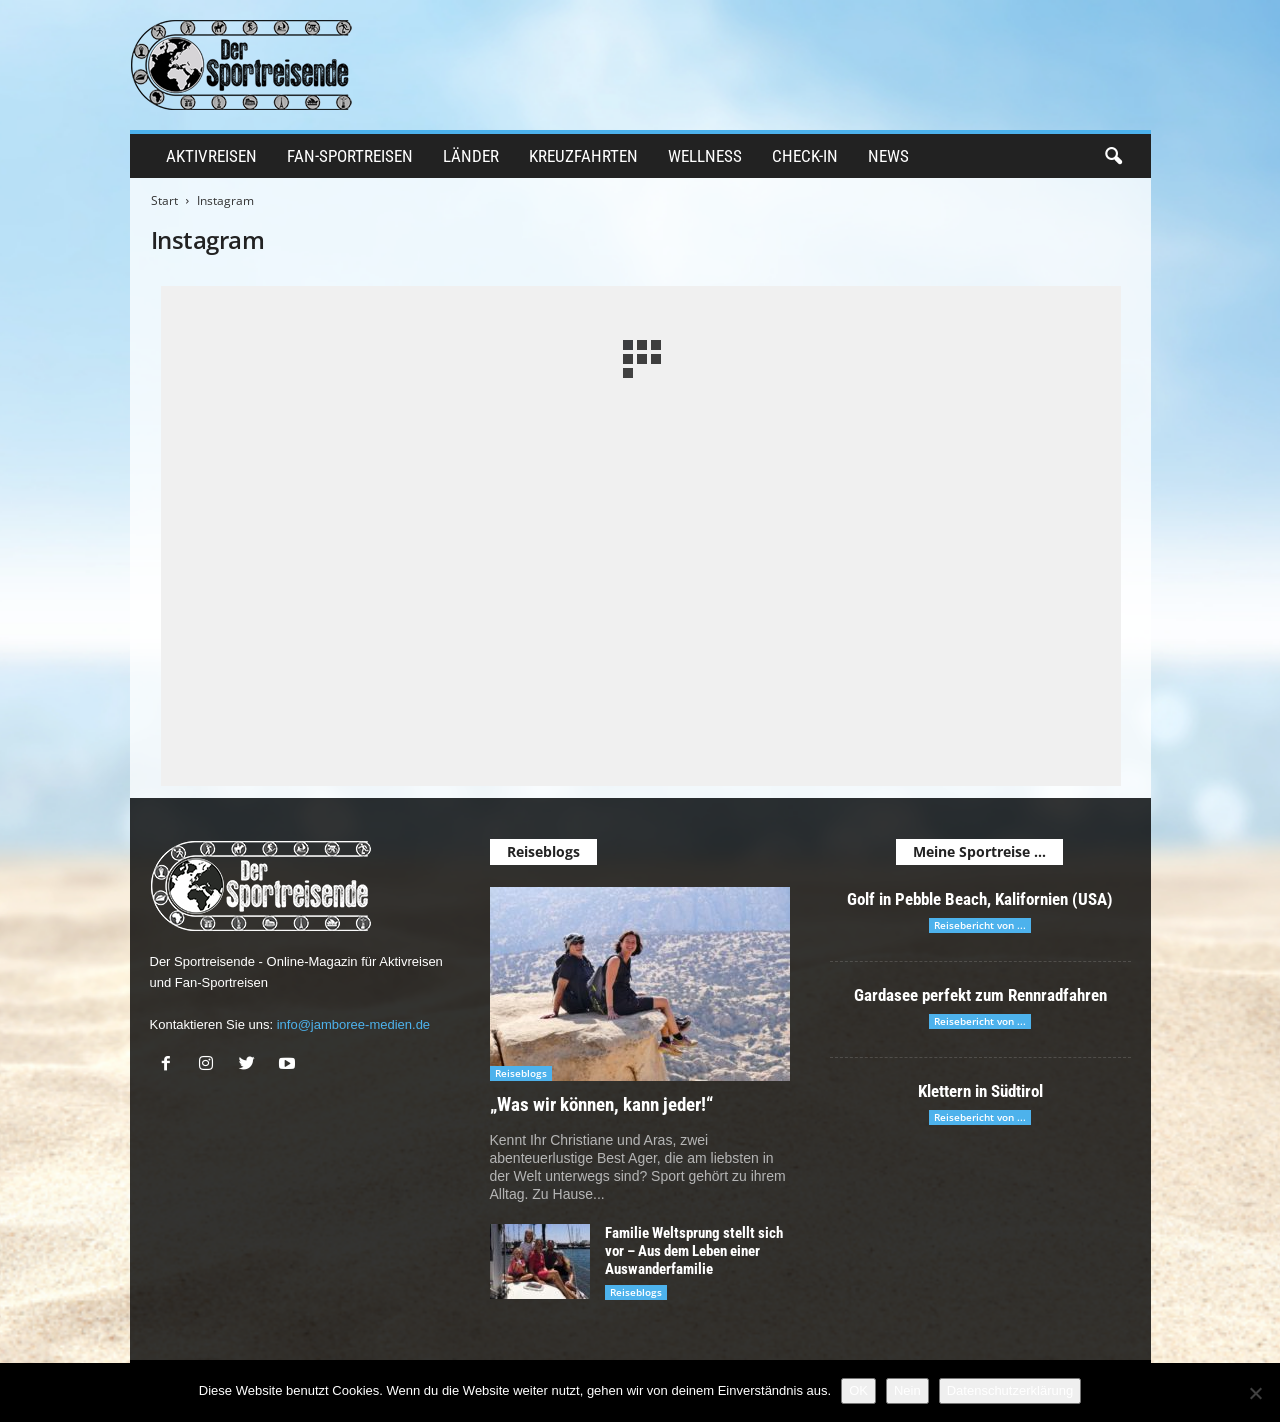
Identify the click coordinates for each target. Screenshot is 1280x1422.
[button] (1113, 157)
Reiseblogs (521, 1073)
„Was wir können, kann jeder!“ (601, 1104)
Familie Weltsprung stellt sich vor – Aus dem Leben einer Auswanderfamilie (694, 1251)
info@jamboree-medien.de (353, 1024)
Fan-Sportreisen (350, 156)
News (888, 156)
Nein (907, 1390)
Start (164, 200)
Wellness (705, 156)
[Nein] (1255, 1393)
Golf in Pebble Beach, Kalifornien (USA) (980, 899)
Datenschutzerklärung (1010, 1390)
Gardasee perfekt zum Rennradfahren (980, 995)
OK (858, 1390)
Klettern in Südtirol (980, 1091)
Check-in (805, 156)
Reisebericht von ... (980, 925)
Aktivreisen (211, 156)
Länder (471, 156)
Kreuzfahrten (583, 156)
